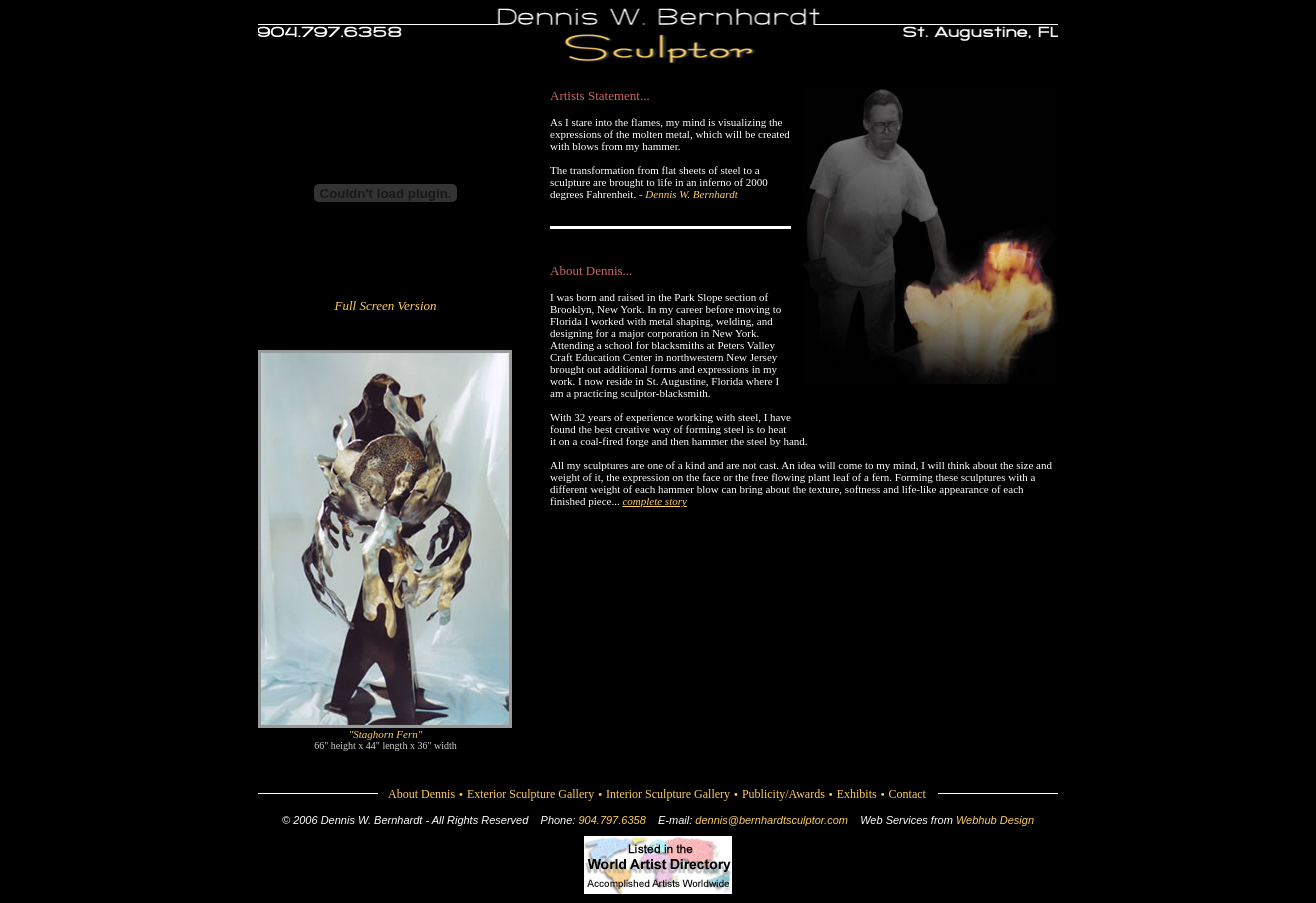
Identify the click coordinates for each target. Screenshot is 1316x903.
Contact (907, 794)
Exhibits (857, 794)
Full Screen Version (385, 305)
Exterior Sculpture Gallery (530, 794)
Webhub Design (995, 820)
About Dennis (421, 794)
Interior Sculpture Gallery (668, 794)
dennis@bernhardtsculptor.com (771, 820)
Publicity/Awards (783, 794)
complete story (654, 501)
